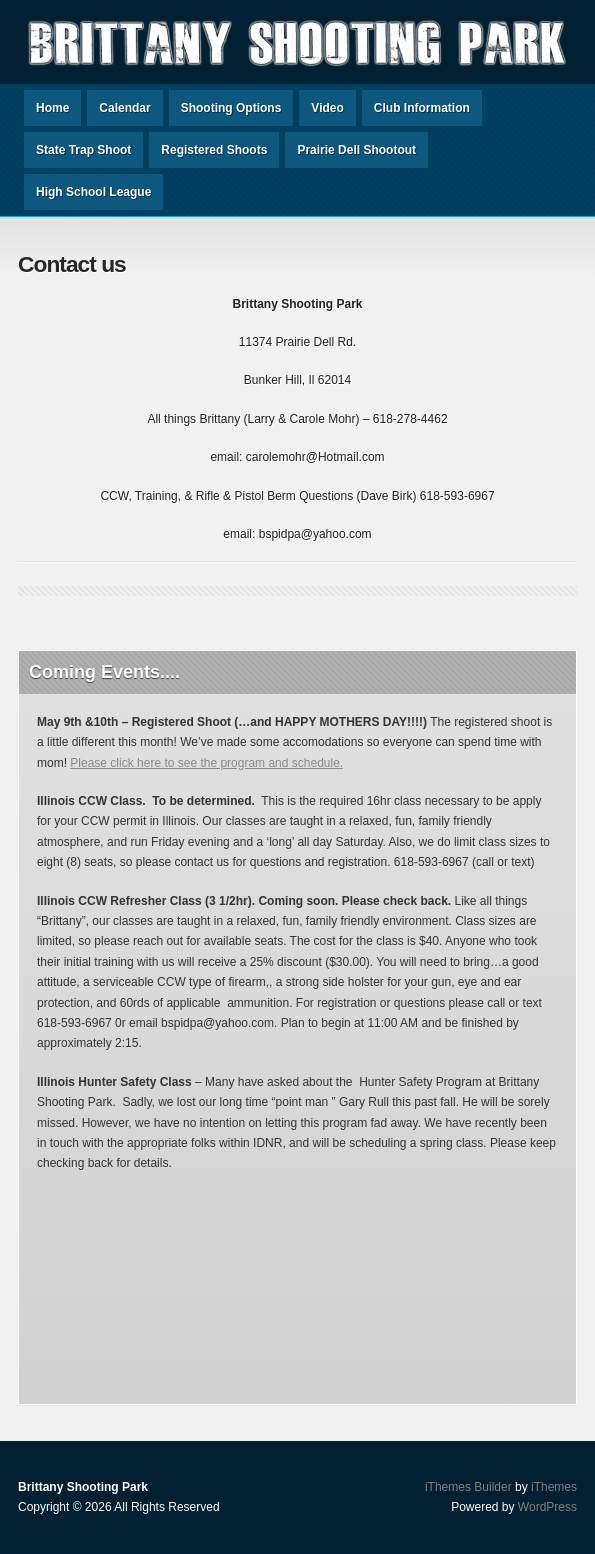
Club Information (422, 108)
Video (327, 108)
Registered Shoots (214, 150)
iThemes (554, 1487)
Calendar (124, 108)
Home (52, 108)
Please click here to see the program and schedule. (206, 763)
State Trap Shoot (83, 150)
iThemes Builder (468, 1487)
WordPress (547, 1507)
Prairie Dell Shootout (356, 150)
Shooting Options (231, 108)
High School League (93, 192)
